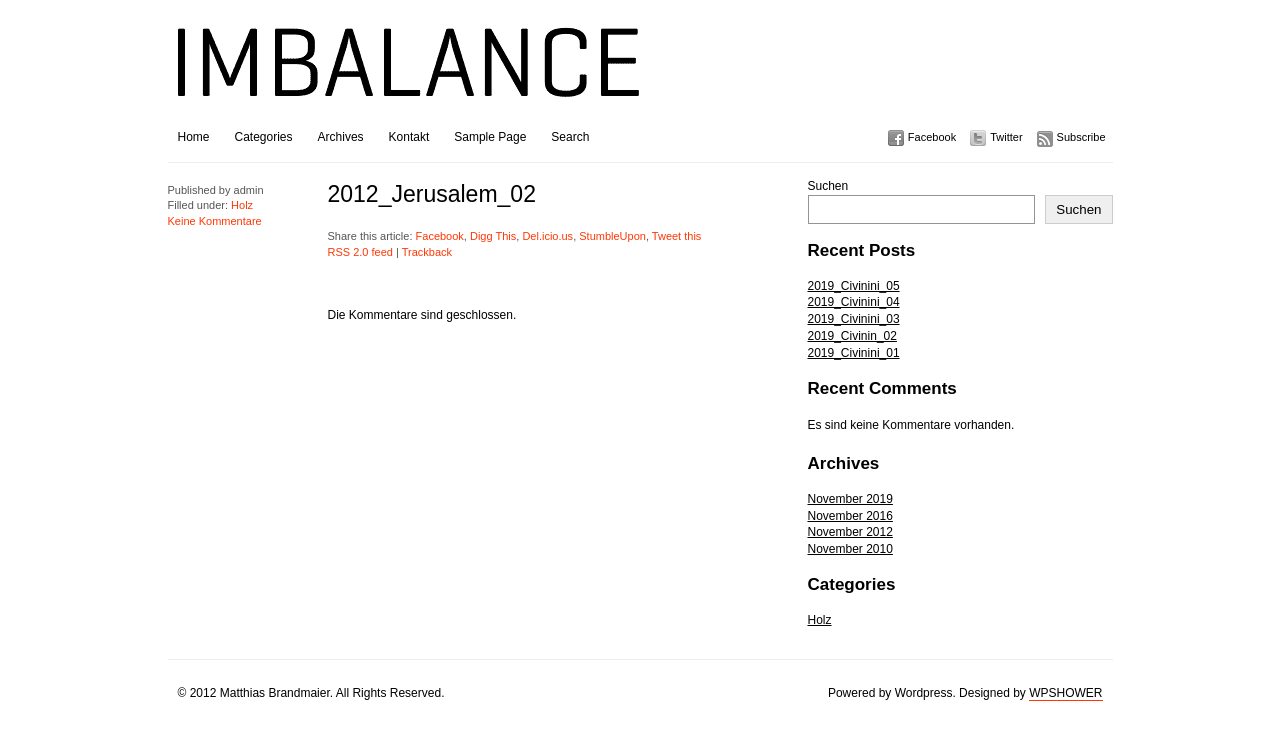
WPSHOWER (1065, 693)
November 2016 (850, 516)
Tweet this (677, 236)
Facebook (932, 137)
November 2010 (850, 549)
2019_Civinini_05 (854, 286)
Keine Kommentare (215, 221)
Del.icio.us (547, 236)
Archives (341, 137)
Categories (264, 137)
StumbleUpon (612, 236)
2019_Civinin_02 (852, 336)
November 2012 (850, 532)
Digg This (493, 236)
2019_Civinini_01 (854, 353)
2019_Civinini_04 (854, 302)
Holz (820, 620)
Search (570, 137)
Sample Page (490, 137)
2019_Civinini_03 (854, 319)
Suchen (828, 186)
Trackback (427, 252)
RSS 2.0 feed (360, 252)
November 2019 (850, 499)
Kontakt (409, 137)
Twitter (1006, 137)
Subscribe (1081, 137)
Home (194, 137)
